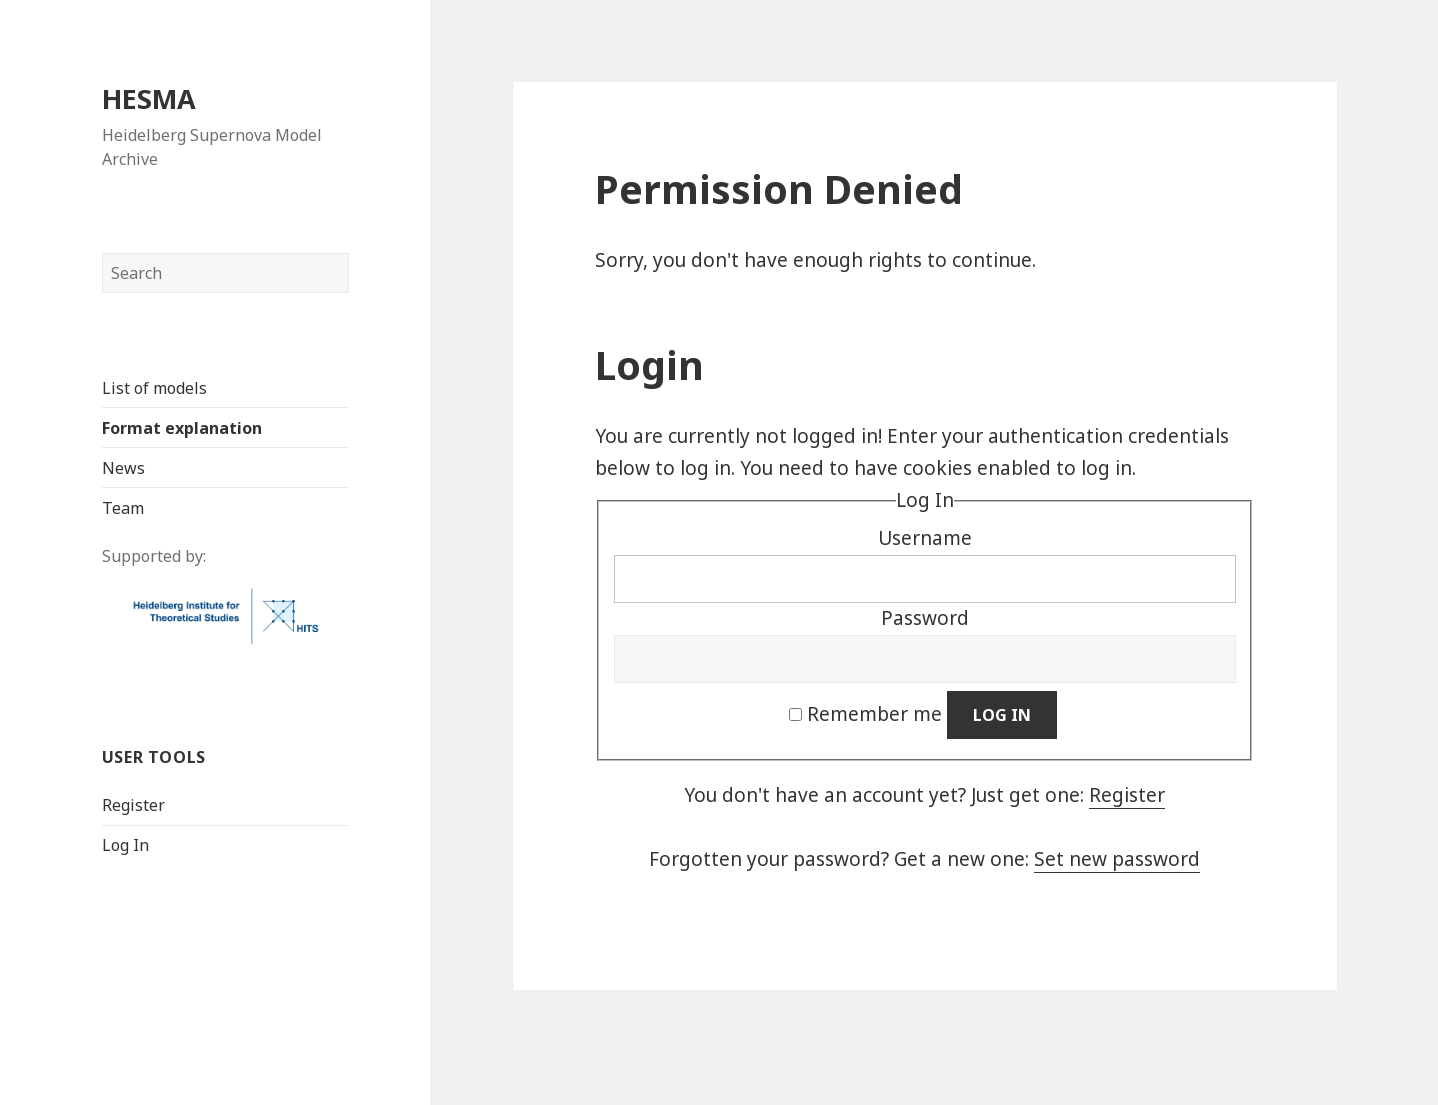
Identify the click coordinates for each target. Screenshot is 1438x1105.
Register (132, 804)
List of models (153, 387)
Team (122, 507)
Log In (124, 844)
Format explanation (181, 427)
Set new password (1117, 859)
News (122, 467)
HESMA (148, 97)
